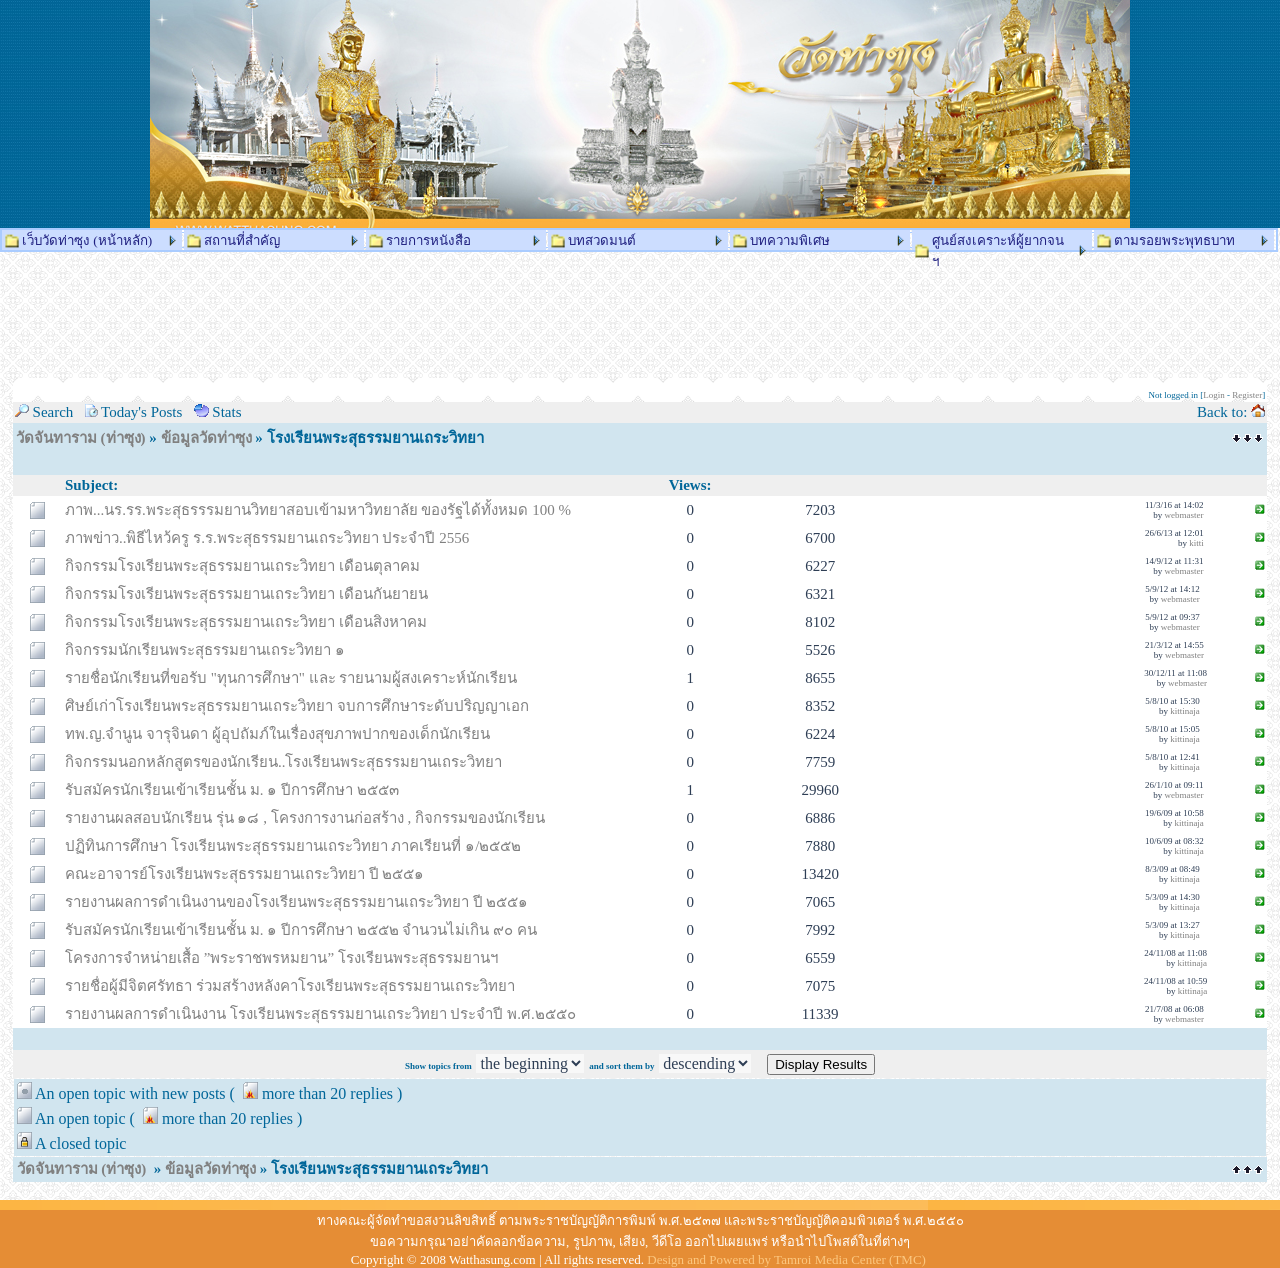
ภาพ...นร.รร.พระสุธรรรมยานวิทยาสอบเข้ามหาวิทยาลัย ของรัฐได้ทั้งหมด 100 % (318, 510)
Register (1247, 395)
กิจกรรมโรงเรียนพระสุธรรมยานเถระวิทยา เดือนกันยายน (246, 594)
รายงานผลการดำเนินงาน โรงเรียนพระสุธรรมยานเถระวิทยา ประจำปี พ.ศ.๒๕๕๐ (320, 1014)
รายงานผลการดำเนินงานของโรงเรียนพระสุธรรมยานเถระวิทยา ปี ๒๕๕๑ (297, 902)
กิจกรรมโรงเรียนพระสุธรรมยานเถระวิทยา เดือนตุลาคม (242, 566)
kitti (1196, 543)
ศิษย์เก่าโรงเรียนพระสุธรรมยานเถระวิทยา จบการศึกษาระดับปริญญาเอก (297, 706)
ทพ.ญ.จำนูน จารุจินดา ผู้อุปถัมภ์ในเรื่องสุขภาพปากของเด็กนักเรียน (277, 734)
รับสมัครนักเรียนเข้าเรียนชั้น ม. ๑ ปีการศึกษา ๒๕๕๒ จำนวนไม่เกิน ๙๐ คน (301, 930)
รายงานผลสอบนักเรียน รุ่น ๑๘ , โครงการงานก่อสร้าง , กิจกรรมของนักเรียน (305, 818)
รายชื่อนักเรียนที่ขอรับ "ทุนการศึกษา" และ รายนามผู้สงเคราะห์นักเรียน (291, 678)
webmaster (1184, 515)
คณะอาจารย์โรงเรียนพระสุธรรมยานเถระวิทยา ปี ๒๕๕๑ (245, 874)
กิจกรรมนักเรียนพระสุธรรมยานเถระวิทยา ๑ (205, 650)
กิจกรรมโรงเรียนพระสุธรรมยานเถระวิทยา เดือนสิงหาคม (246, 622)
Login (1214, 395)
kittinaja (1185, 711)
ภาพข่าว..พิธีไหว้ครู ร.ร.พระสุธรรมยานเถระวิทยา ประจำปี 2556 (267, 538)
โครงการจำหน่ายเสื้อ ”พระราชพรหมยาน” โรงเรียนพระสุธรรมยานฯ (281, 958)
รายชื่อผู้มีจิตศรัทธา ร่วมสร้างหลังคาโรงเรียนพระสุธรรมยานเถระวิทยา (290, 986)
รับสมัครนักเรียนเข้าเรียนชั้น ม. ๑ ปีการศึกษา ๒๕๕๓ (232, 790)
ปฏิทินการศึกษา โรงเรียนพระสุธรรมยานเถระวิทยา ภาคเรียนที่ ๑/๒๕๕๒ (293, 846)
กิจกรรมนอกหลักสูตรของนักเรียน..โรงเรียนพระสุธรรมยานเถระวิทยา (284, 762)
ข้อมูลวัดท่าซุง (206, 438)
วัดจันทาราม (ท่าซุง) (81, 438)
